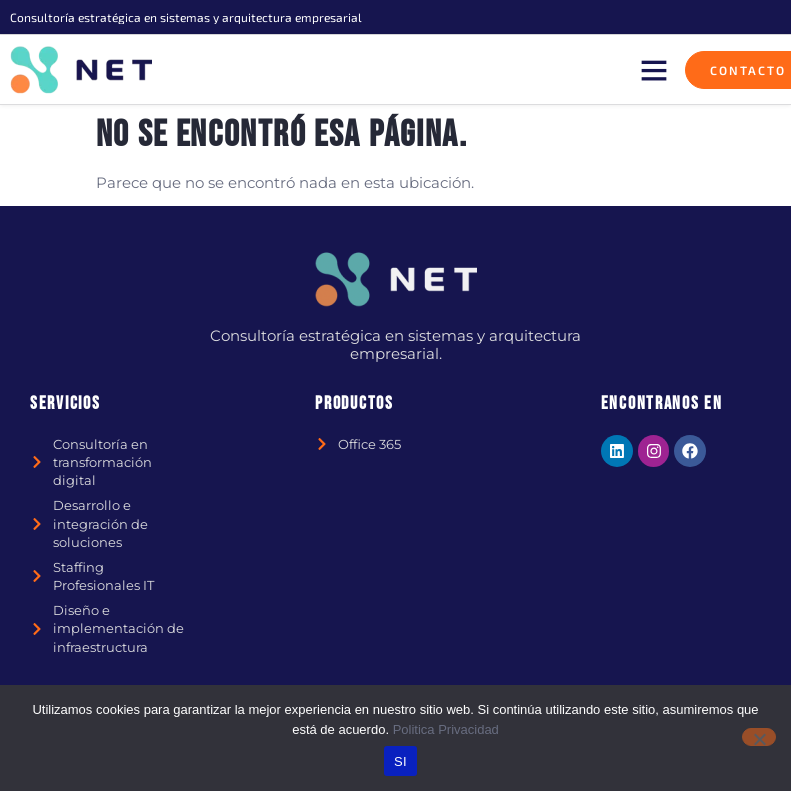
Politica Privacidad (446, 729)
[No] (759, 737)
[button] (654, 70)
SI (400, 761)
